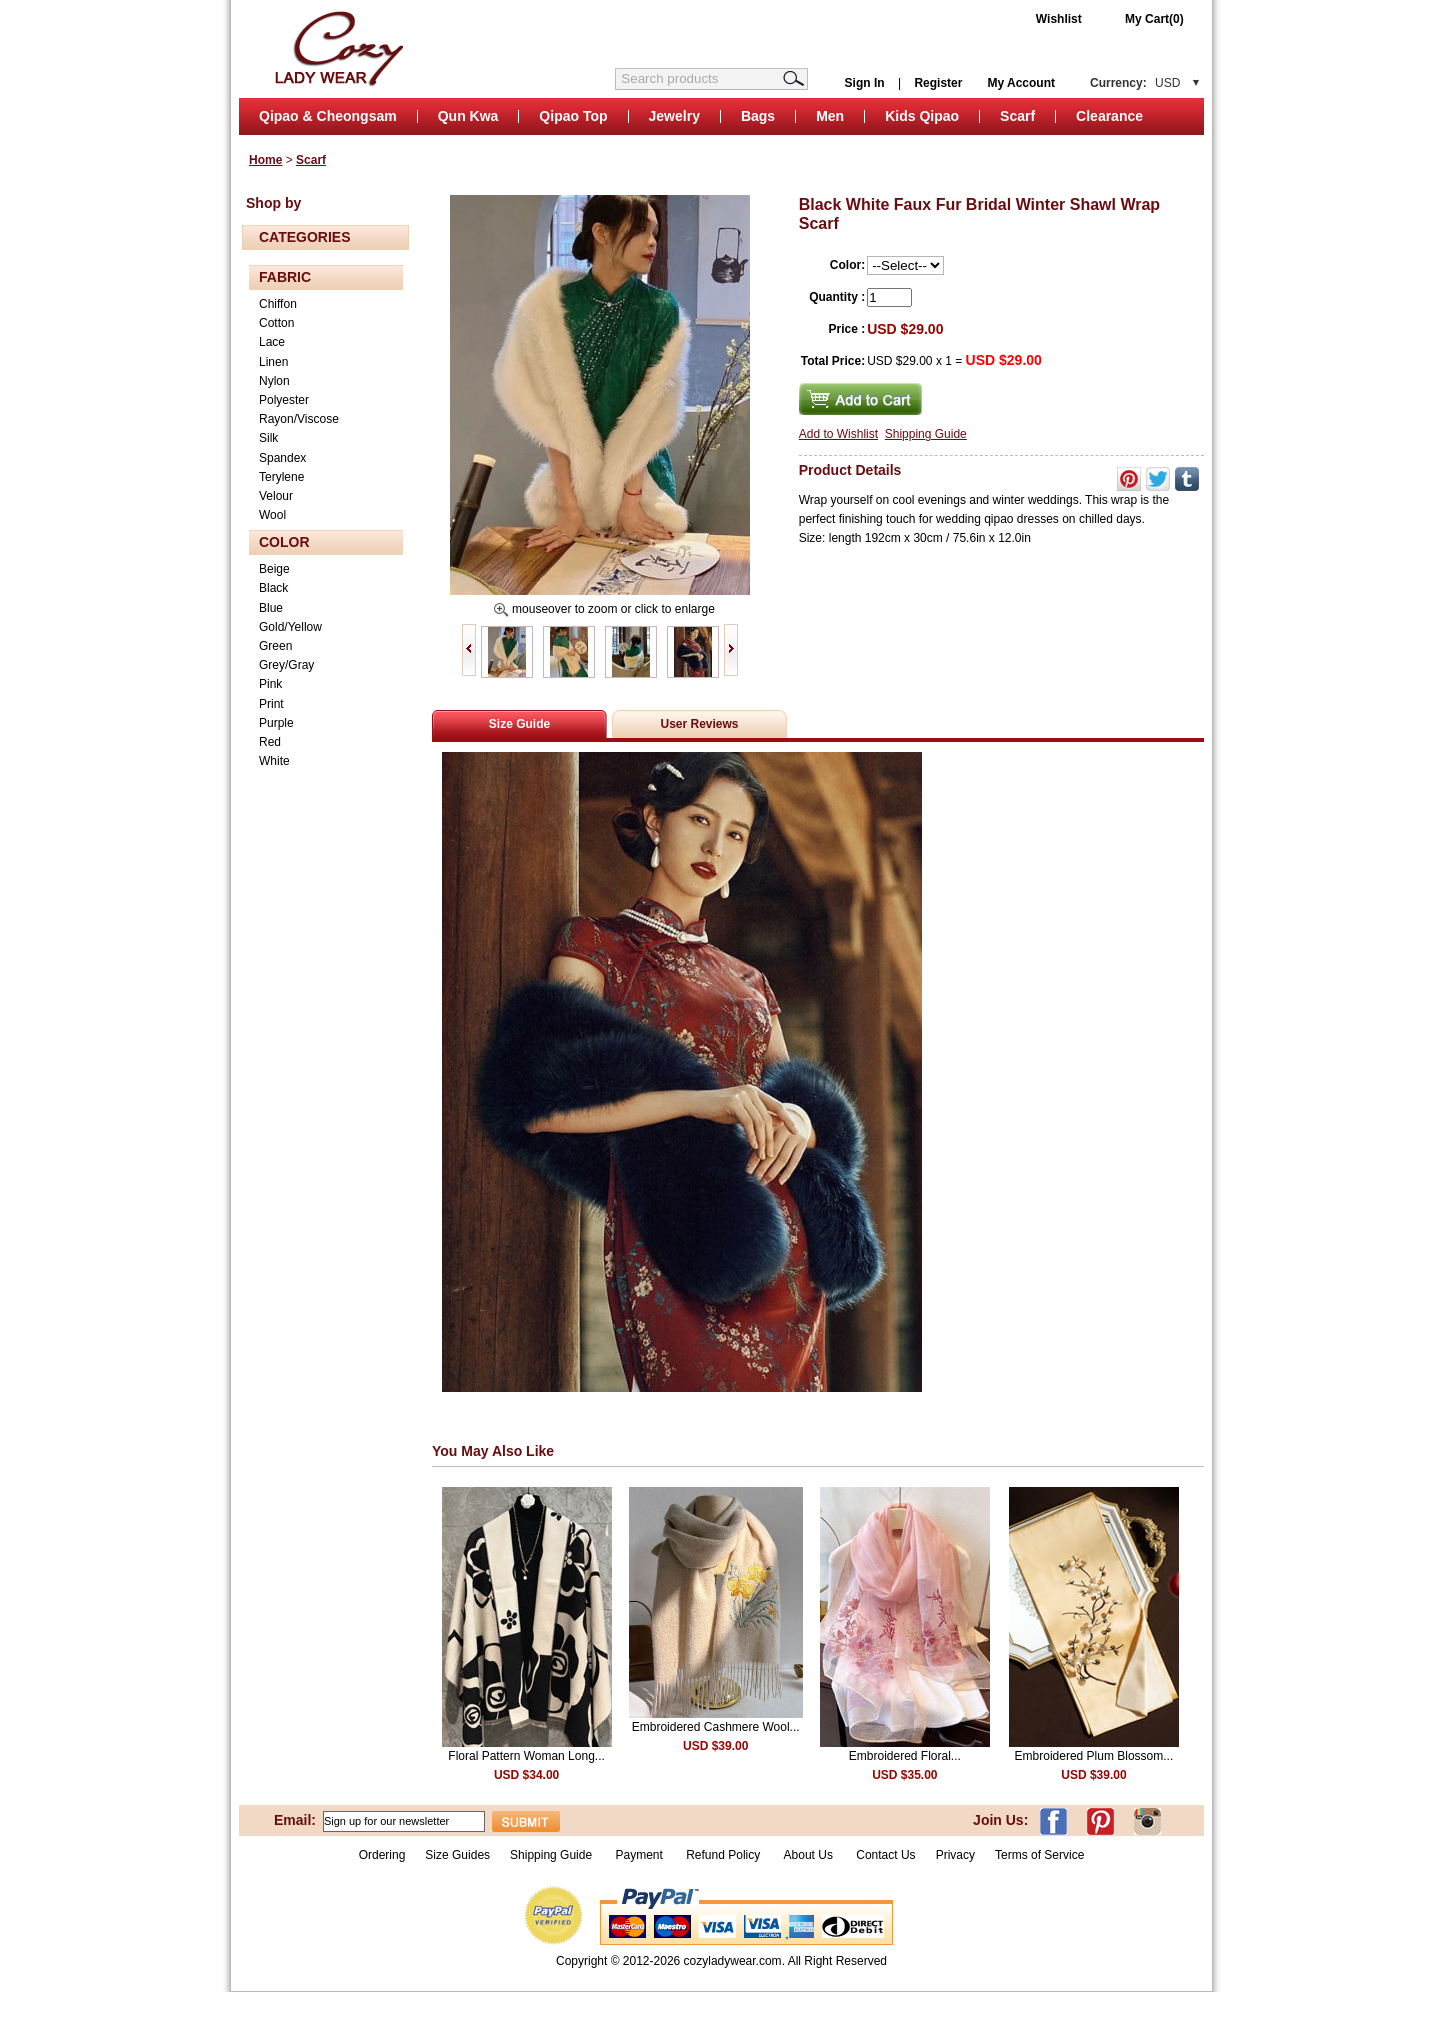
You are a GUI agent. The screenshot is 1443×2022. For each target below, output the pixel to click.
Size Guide (519, 724)
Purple (276, 723)
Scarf (1017, 116)
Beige (274, 569)
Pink (270, 684)
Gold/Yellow (290, 627)
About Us (810, 1855)
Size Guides (457, 1855)
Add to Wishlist (838, 434)
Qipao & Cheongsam (328, 116)
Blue (271, 608)
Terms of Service (1039, 1855)
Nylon (274, 381)
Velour (276, 496)
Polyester (284, 400)
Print (271, 704)
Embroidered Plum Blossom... (1094, 1756)
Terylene (281, 477)
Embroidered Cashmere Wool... (716, 1727)
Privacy (955, 1855)
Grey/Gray (286, 665)
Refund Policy (723, 1855)
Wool (272, 515)
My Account (1021, 83)
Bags (758, 116)
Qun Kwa (468, 116)
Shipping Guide (926, 434)
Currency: (1135, 83)
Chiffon (278, 304)
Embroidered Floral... (905, 1756)
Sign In (865, 83)
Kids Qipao (922, 116)
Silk (268, 438)
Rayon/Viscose (299, 419)
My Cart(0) (1154, 19)
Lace (272, 342)
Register (938, 83)
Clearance (1109, 116)
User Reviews (699, 724)
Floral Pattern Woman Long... (526, 1756)
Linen (273, 362)
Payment (638, 1855)
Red (270, 742)
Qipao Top (573, 116)
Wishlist (1059, 19)
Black (273, 588)
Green (275, 646)
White (274, 761)
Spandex (282, 458)
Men (830, 116)
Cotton (276, 323)
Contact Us (885, 1855)
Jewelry (674, 116)
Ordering (382, 1855)
